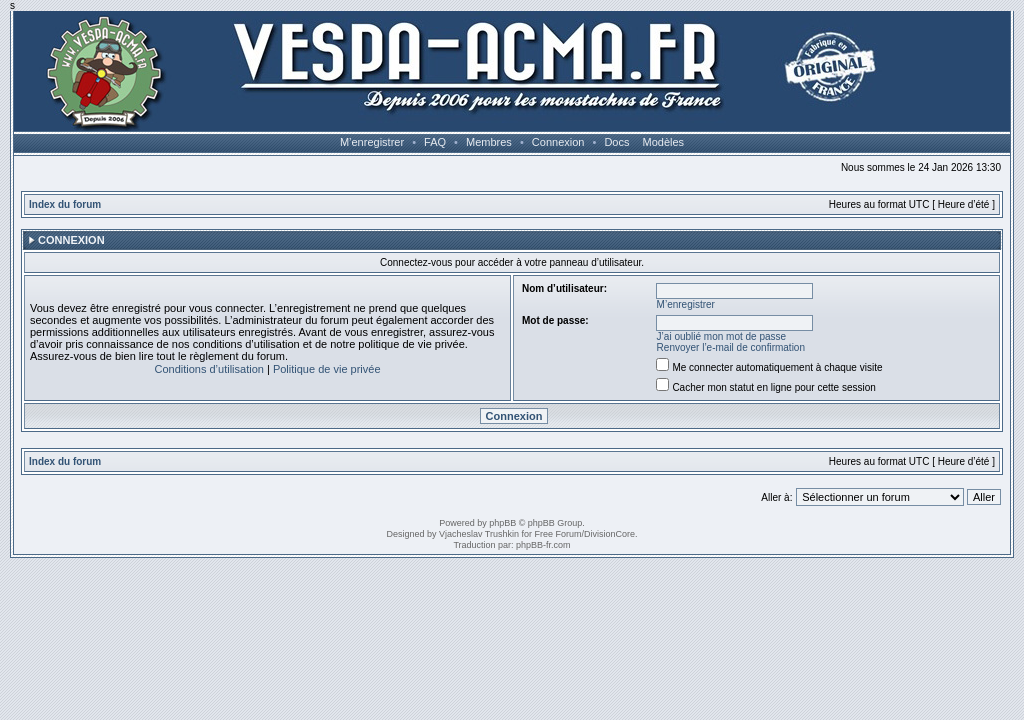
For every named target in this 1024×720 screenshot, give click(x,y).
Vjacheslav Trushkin (479, 534)
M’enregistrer (372, 142)
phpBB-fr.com (543, 545)
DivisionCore (609, 534)
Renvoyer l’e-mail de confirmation (731, 347)
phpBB (502, 523)
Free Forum (558, 534)
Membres (489, 142)
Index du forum (65, 204)
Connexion (558, 142)
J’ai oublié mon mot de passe (722, 336)
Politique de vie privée (327, 369)
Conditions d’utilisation (208, 369)
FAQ (435, 142)
